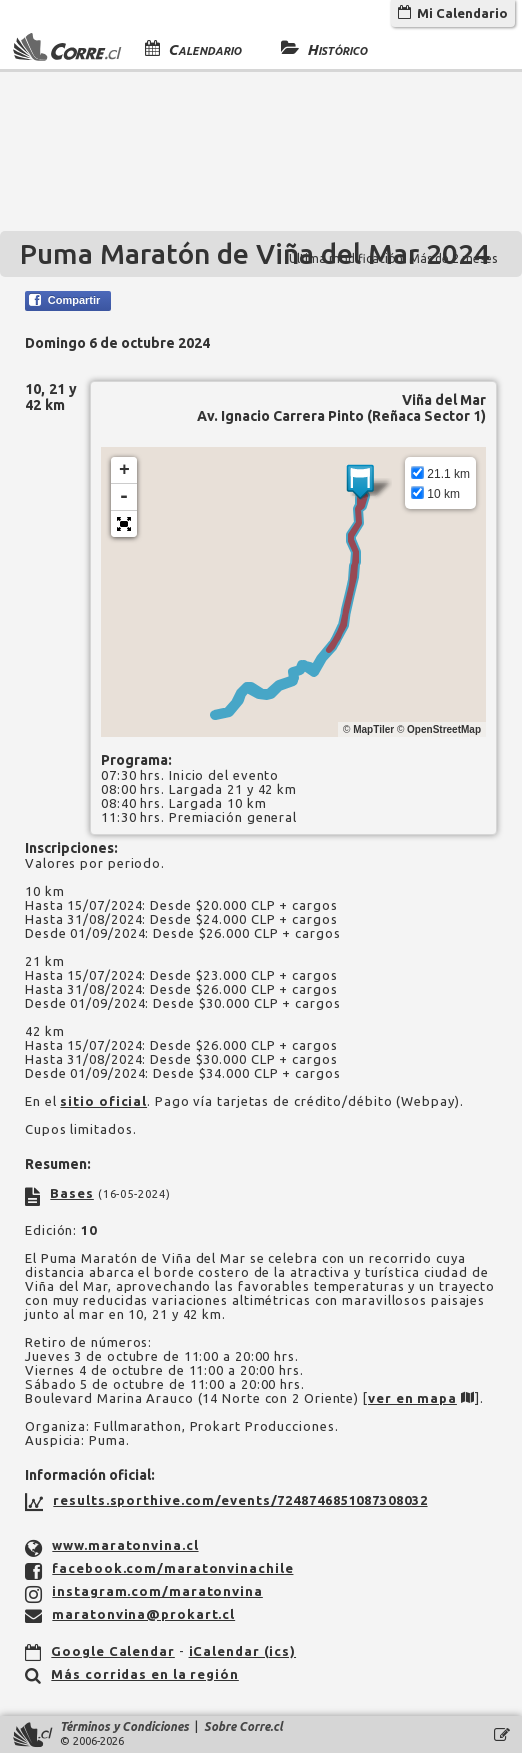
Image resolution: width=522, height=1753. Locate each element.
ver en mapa (412, 1398)
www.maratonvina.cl (125, 1545)
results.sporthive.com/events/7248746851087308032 (240, 1500)
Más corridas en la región (145, 1674)
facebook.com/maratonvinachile (172, 1568)
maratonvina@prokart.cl (143, 1614)
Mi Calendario (453, 13)
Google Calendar (113, 1651)
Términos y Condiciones (124, 1726)
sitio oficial (103, 1101)
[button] (124, 524)
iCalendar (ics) (243, 1651)
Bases (72, 1193)
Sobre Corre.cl (243, 1726)
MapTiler (373, 729)
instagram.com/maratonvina (157, 1591)
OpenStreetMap (444, 729)
